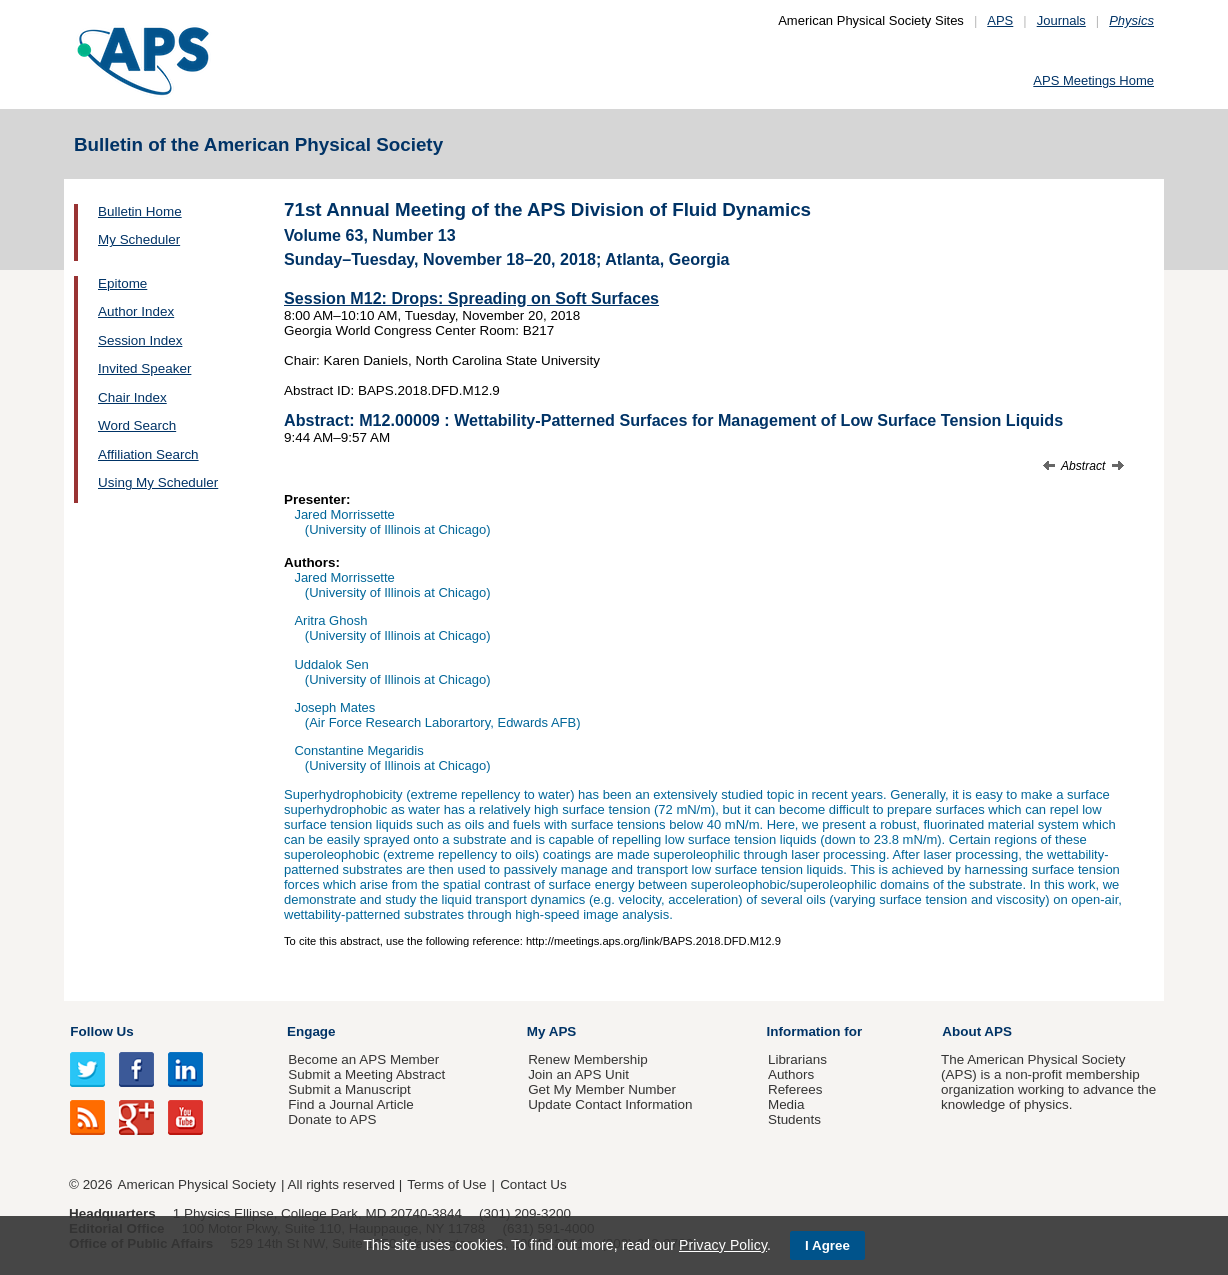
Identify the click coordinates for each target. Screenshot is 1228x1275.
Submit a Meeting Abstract (366, 1074)
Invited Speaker (144, 368)
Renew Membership (588, 1059)
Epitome (122, 283)
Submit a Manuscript (349, 1089)
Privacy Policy (723, 1245)
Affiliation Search (148, 454)
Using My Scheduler (158, 482)
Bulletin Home (140, 211)
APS (1000, 20)
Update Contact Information (610, 1104)
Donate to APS (332, 1119)
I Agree (827, 1245)
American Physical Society (197, 1184)
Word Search (137, 425)
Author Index (136, 311)
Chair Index (132, 397)
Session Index (140, 340)
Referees (795, 1089)
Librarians (797, 1059)
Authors (791, 1074)
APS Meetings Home (1093, 80)
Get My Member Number (602, 1089)
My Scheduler (139, 239)
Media (786, 1104)
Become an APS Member (363, 1059)
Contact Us (533, 1184)
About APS (977, 1031)
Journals (1061, 20)
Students (794, 1119)
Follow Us (101, 1031)
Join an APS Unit (578, 1074)
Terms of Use (446, 1184)
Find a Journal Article (350, 1104)
